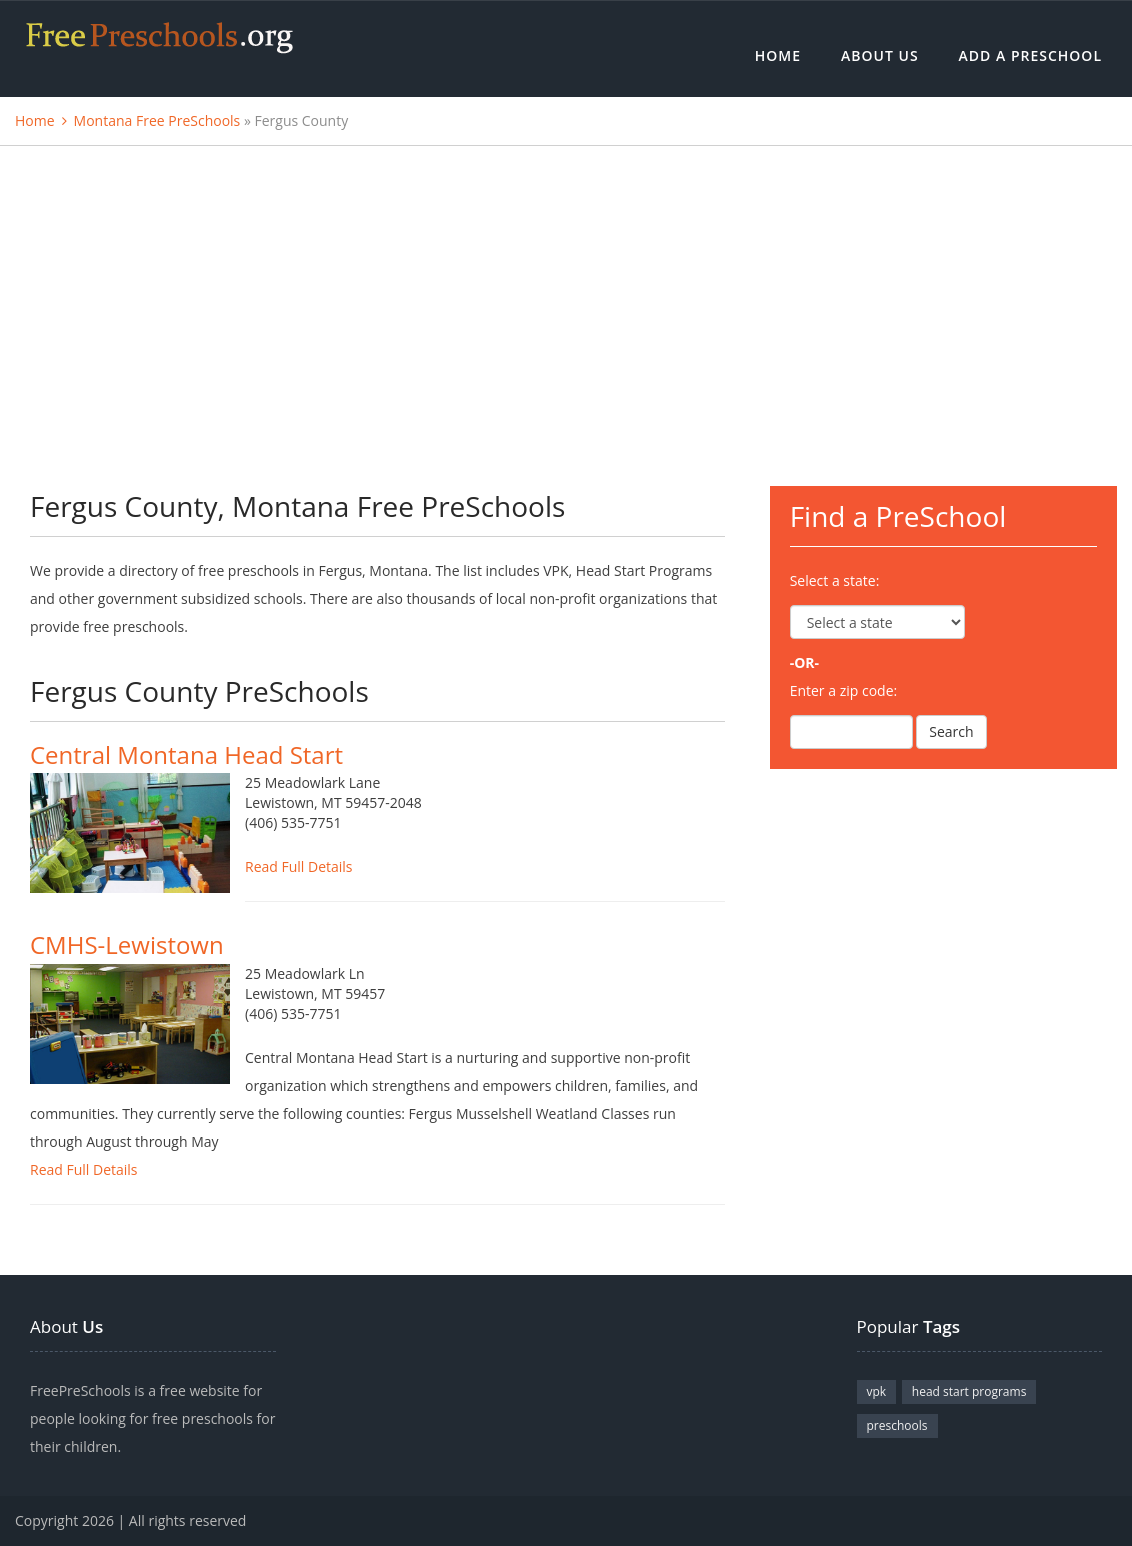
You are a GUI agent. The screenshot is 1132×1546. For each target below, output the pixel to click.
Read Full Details (299, 866)
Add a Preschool (1030, 55)
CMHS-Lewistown (127, 944)
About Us (880, 55)
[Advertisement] (566, 296)
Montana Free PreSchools (157, 120)
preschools (897, 1425)
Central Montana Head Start (186, 754)
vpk (877, 1391)
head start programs (969, 1391)
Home (778, 55)
